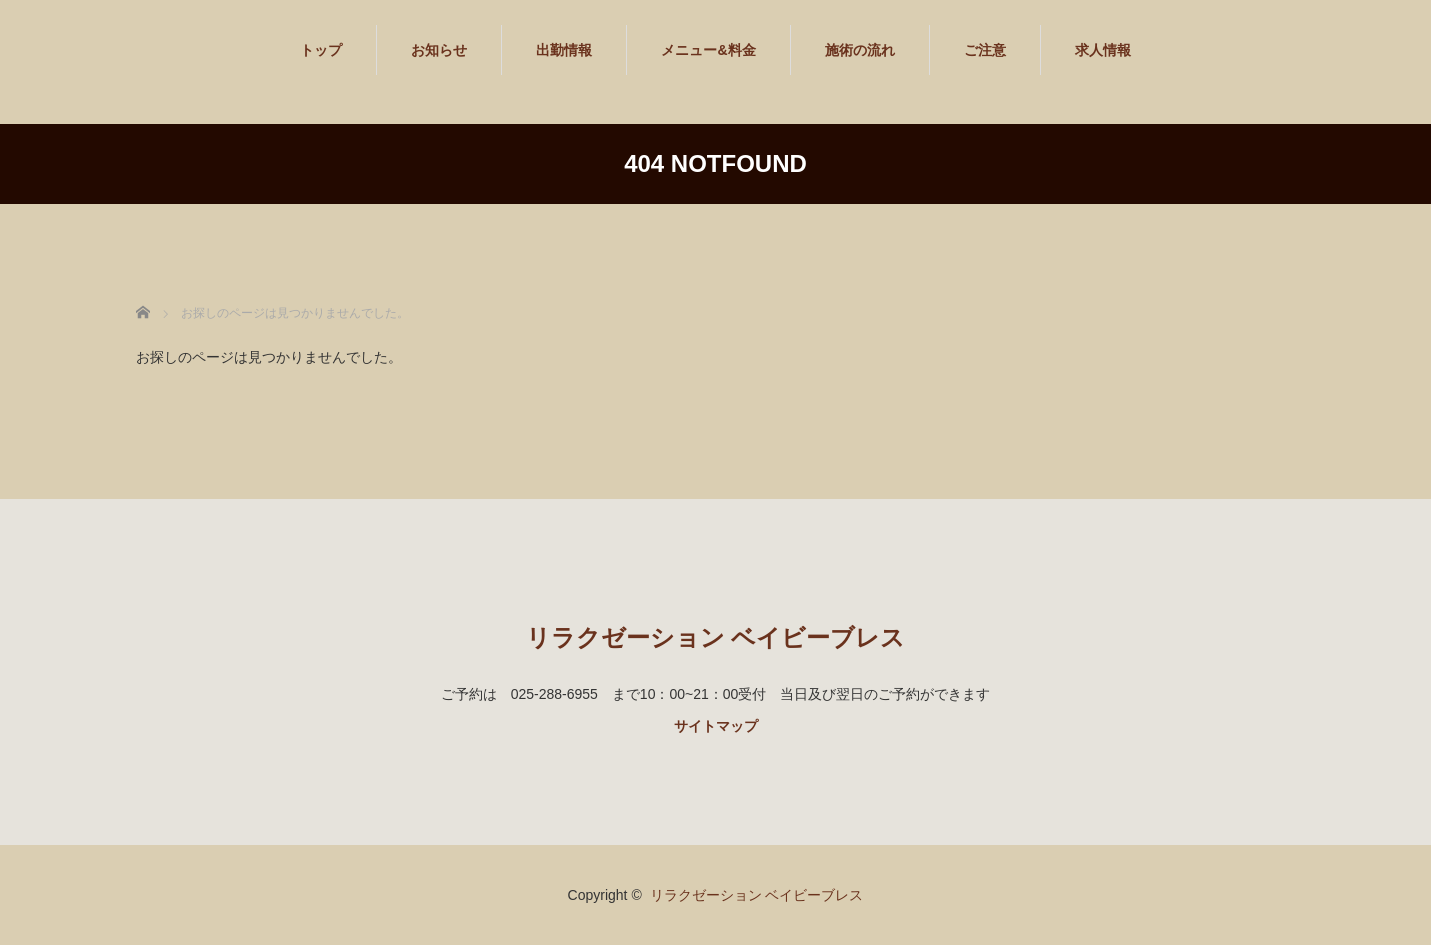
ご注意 (985, 50)
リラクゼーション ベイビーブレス (716, 637)
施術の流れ (860, 50)
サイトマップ (716, 726)
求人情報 (1103, 50)
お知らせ (439, 50)
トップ (321, 50)
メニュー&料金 (708, 50)
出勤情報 (564, 50)
